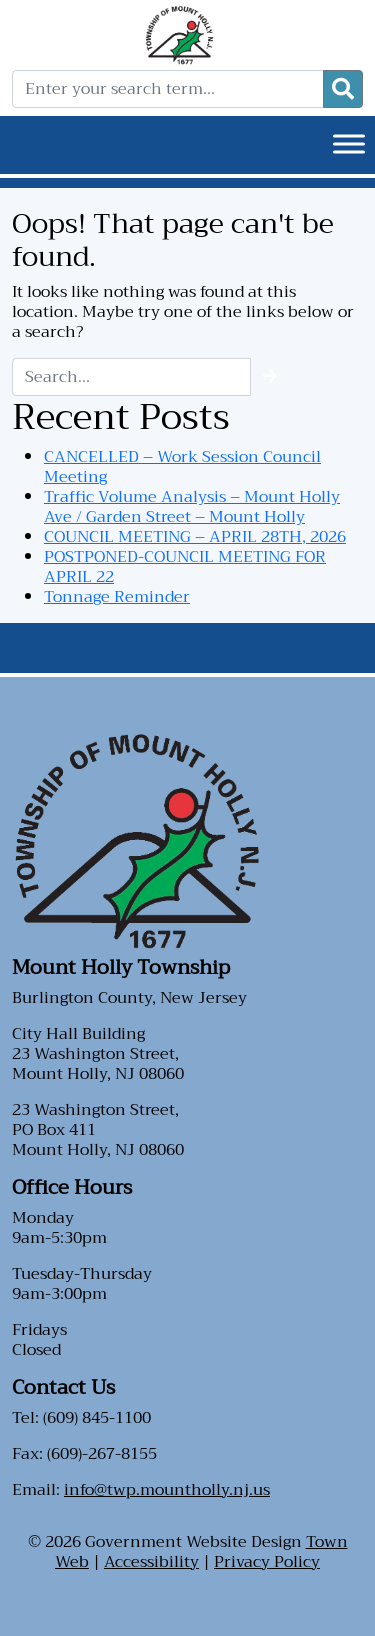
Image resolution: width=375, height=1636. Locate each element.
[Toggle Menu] (349, 143)
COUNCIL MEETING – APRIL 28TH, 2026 (195, 537)
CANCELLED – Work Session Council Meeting (182, 467)
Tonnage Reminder (117, 597)
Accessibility (151, 1562)
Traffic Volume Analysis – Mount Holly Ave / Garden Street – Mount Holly (192, 507)
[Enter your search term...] (168, 89)
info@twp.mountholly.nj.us (167, 1490)
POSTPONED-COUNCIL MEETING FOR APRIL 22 (185, 567)
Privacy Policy (267, 1562)
